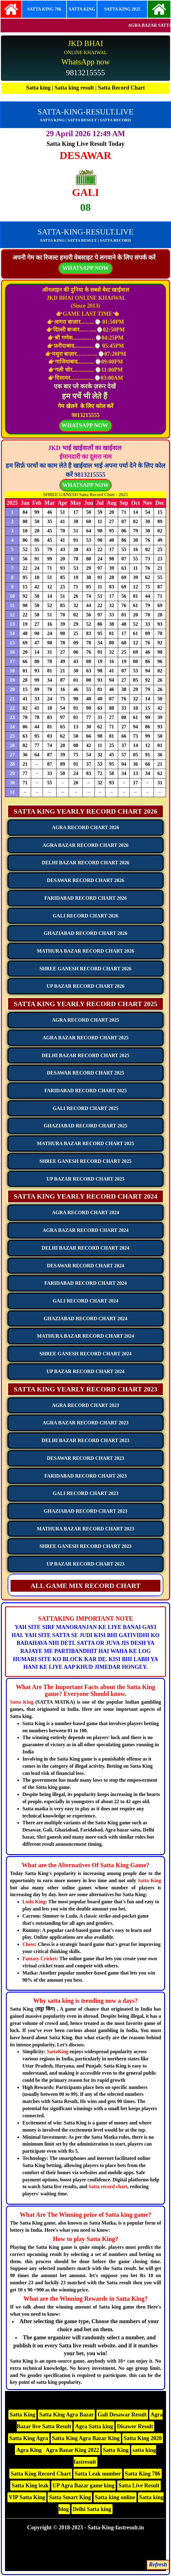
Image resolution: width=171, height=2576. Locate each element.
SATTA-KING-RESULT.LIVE (85, 112)
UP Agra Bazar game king (84, 2485)
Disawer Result (135, 2426)
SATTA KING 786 (44, 9)
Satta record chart (108, 2186)
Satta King (22, 1702)
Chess (28, 1944)
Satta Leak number (98, 2474)
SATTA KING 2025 (122, 9)
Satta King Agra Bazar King (86, 2438)
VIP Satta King (27, 2497)
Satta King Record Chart (41, 2474)
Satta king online (115, 2497)
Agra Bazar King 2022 (72, 2450)
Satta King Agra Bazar (66, 2414)
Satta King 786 (142, 2474)
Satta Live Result (138, 2485)
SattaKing (57, 2051)
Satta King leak (30, 2485)
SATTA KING (82, 9)
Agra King (29, 2450)
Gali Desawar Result (122, 2414)
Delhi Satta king (92, 2509)
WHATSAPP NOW (85, 485)
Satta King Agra (28, 2438)
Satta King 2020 (142, 2438)
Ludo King (33, 1901)
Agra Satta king (94, 2426)
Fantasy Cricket (39, 1958)
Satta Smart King (70, 2497)
